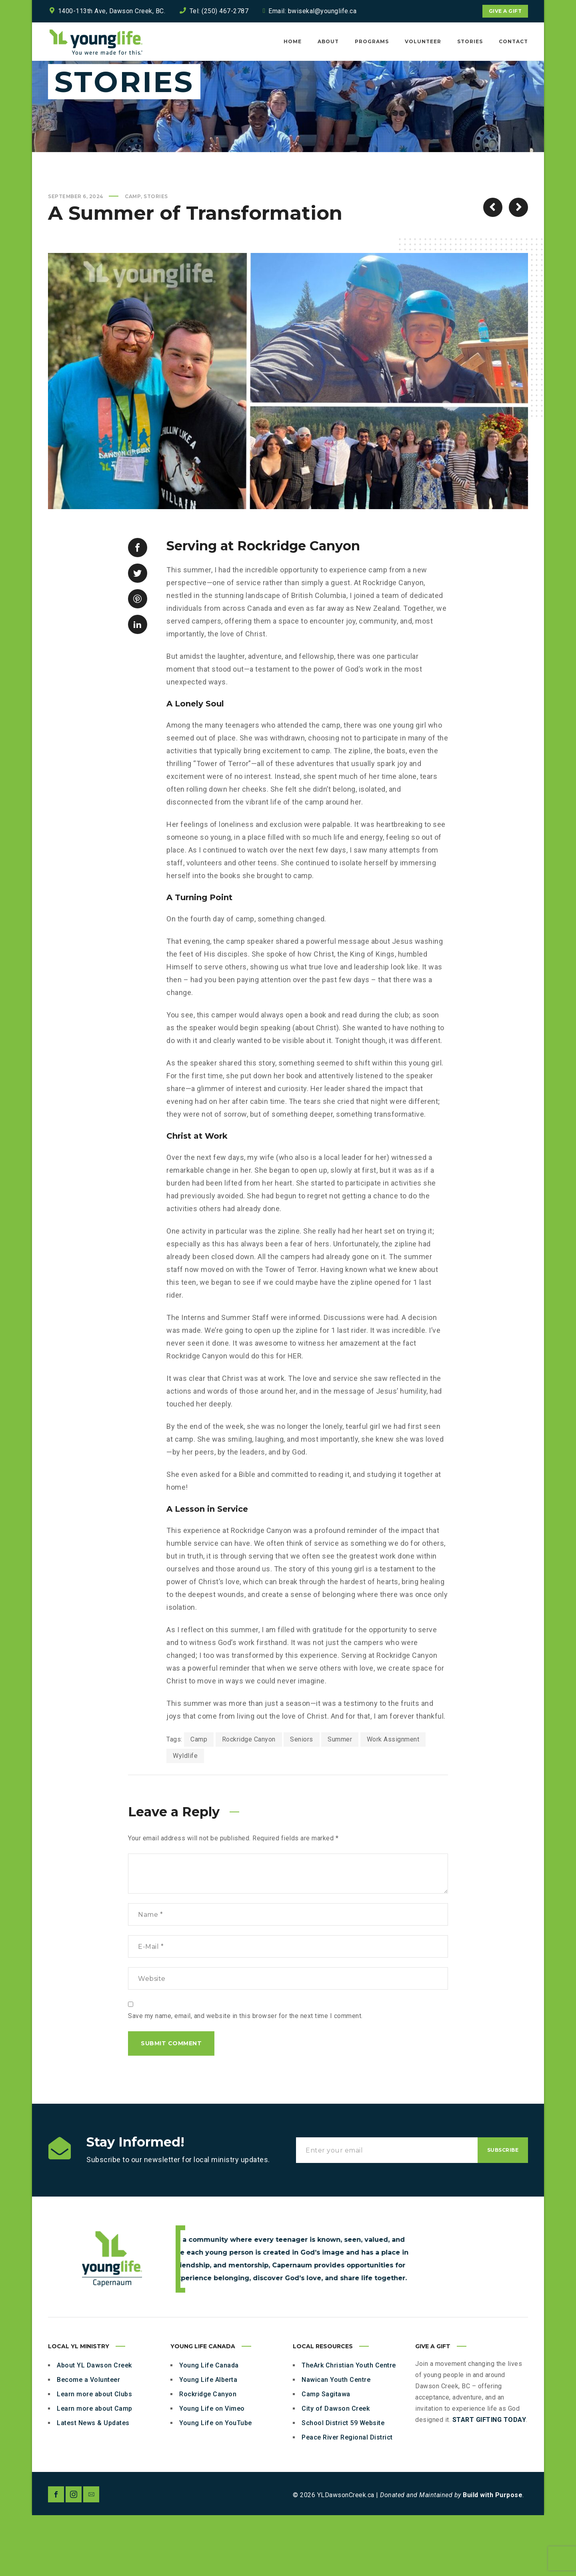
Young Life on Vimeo (212, 2469)
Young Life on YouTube (215, 2484)
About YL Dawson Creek (94, 2426)
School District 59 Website (343, 2484)
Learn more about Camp (94, 2469)
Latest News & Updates (93, 2484)
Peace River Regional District (347, 2498)
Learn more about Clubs (94, 2455)
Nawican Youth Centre (336, 2440)
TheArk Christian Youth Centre (349, 2426)
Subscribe (503, 2211)
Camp (133, 257)
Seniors (301, 1800)
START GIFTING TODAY (489, 2480)
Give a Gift (505, 11)
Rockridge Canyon (249, 1800)
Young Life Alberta (208, 2440)
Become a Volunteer (88, 2440)
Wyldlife (185, 1816)
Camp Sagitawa (326, 2455)
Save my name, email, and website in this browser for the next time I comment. (245, 2076)
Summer (340, 1800)
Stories (156, 257)
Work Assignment (393, 1800)
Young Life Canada (209, 2426)
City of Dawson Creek (336, 2469)
